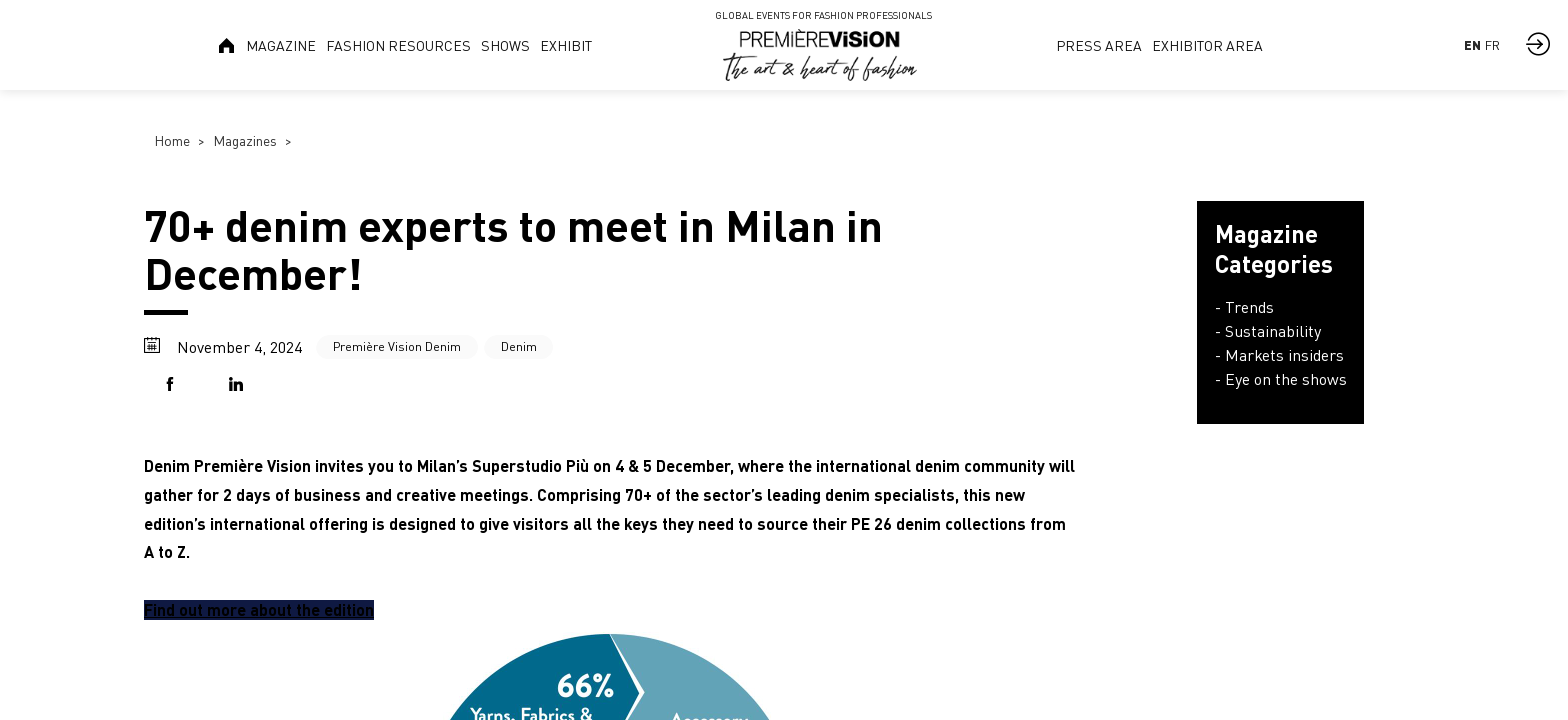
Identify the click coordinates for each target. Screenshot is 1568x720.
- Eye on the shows (1281, 379)
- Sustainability (1268, 331)
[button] (174, 385)
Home (172, 140)
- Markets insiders (1279, 355)
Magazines (245, 140)
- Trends (1244, 307)
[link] (227, 45)
